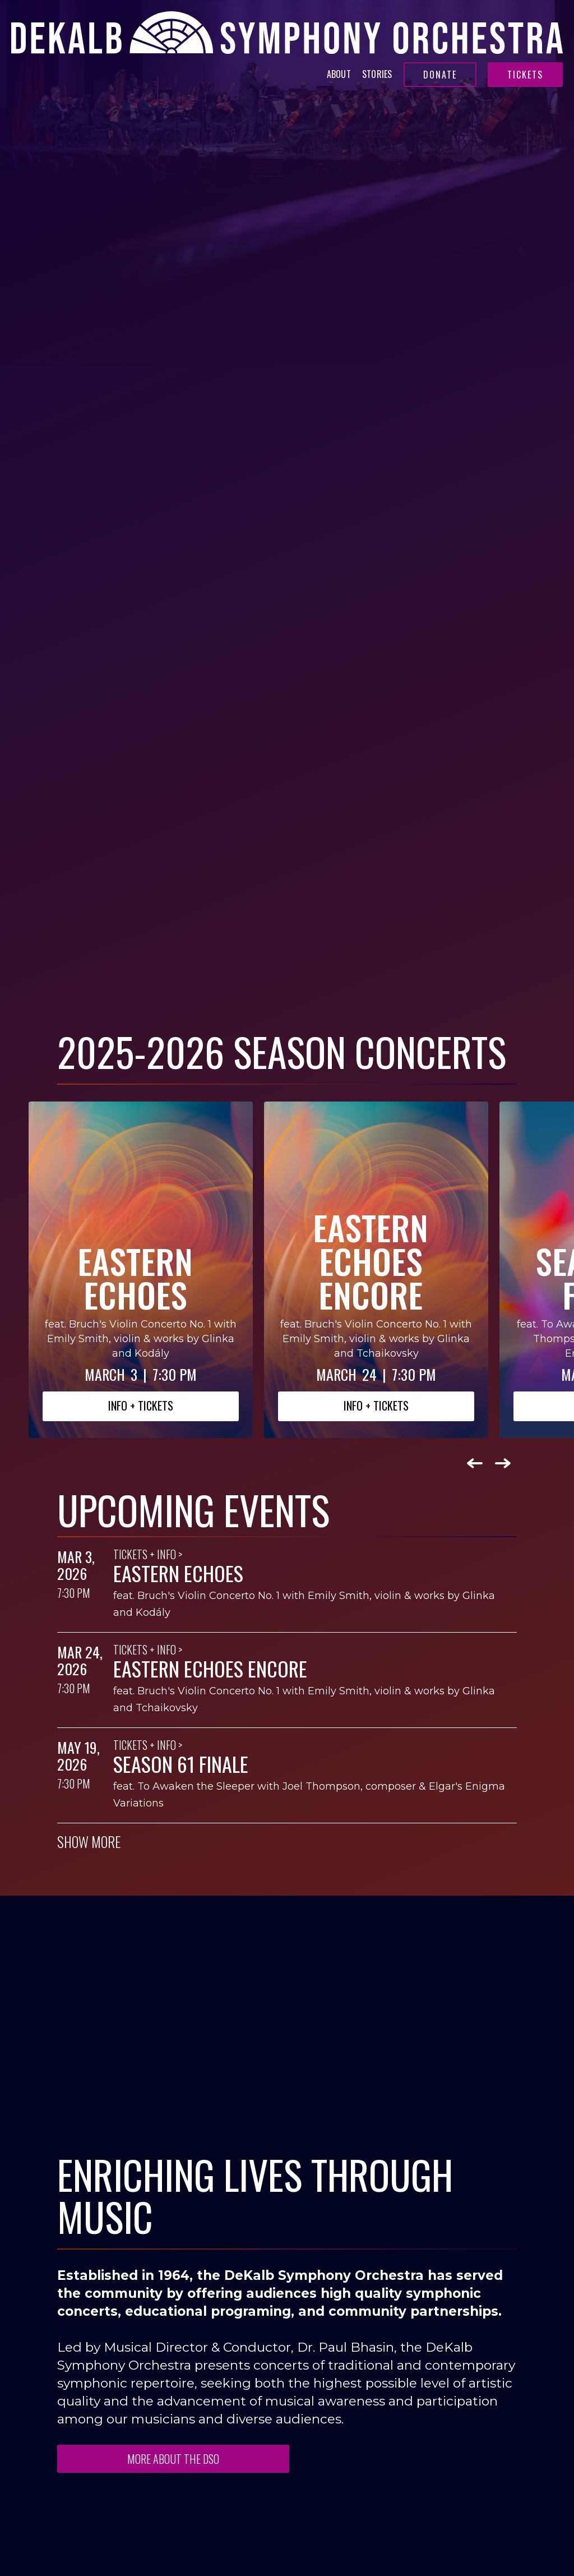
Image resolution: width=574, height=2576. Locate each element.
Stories (377, 74)
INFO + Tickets (140, 1405)
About (339, 74)
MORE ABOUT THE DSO (173, 2458)
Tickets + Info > (147, 1554)
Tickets (525, 74)
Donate (440, 74)
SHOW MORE (89, 1841)
